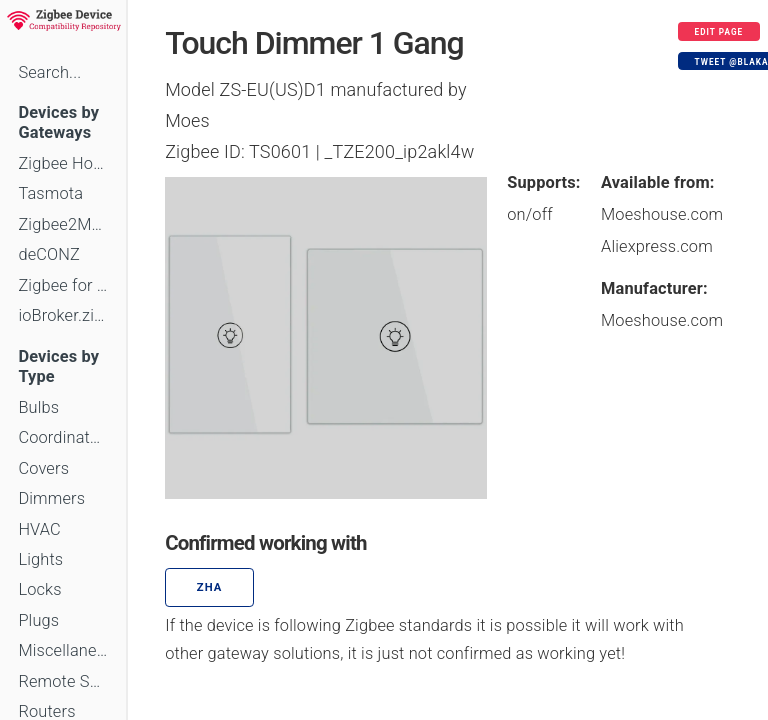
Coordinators (63, 437)
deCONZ (49, 254)
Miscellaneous (63, 650)
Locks (39, 589)
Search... (49, 72)
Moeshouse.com (662, 214)
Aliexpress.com (657, 246)
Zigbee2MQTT (63, 224)
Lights (40, 559)
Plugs (38, 620)
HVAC (39, 529)
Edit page (719, 32)
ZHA (210, 587)
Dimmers (51, 498)
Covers (43, 468)
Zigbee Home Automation (63, 163)
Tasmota (50, 193)
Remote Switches (63, 681)
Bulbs (38, 407)
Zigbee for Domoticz (63, 285)
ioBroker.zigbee (63, 315)
